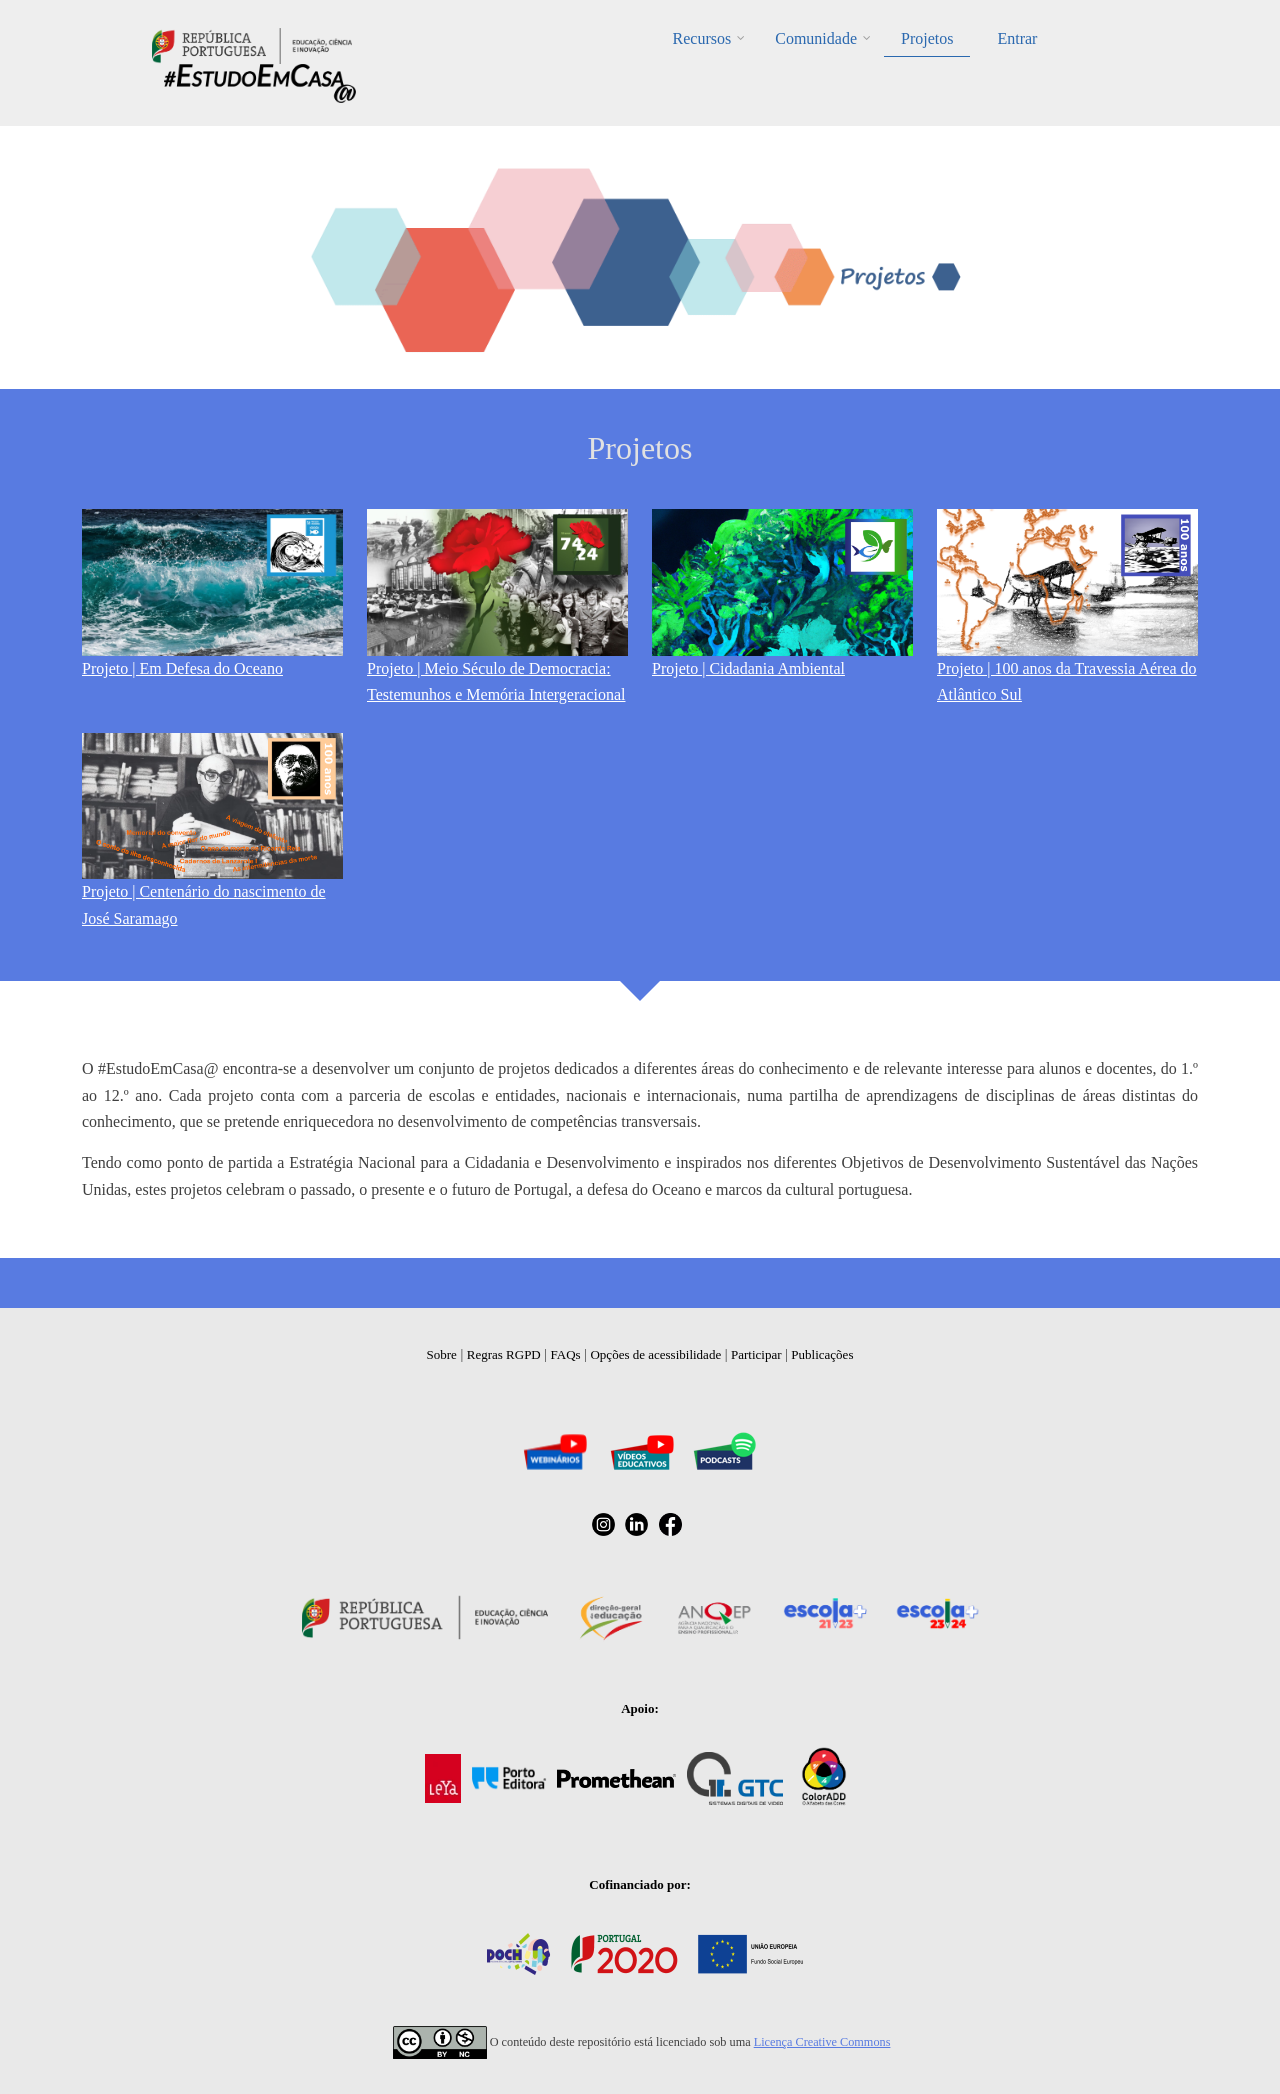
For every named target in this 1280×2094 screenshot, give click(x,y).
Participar (756, 1354)
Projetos (927, 38)
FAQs (566, 1354)
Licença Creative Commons (822, 2042)
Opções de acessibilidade (655, 1354)
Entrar (1017, 38)
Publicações (822, 1354)
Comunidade (816, 38)
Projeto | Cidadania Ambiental (748, 668)
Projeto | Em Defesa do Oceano (182, 668)
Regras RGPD (504, 1354)
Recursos (702, 38)
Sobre (442, 1354)
